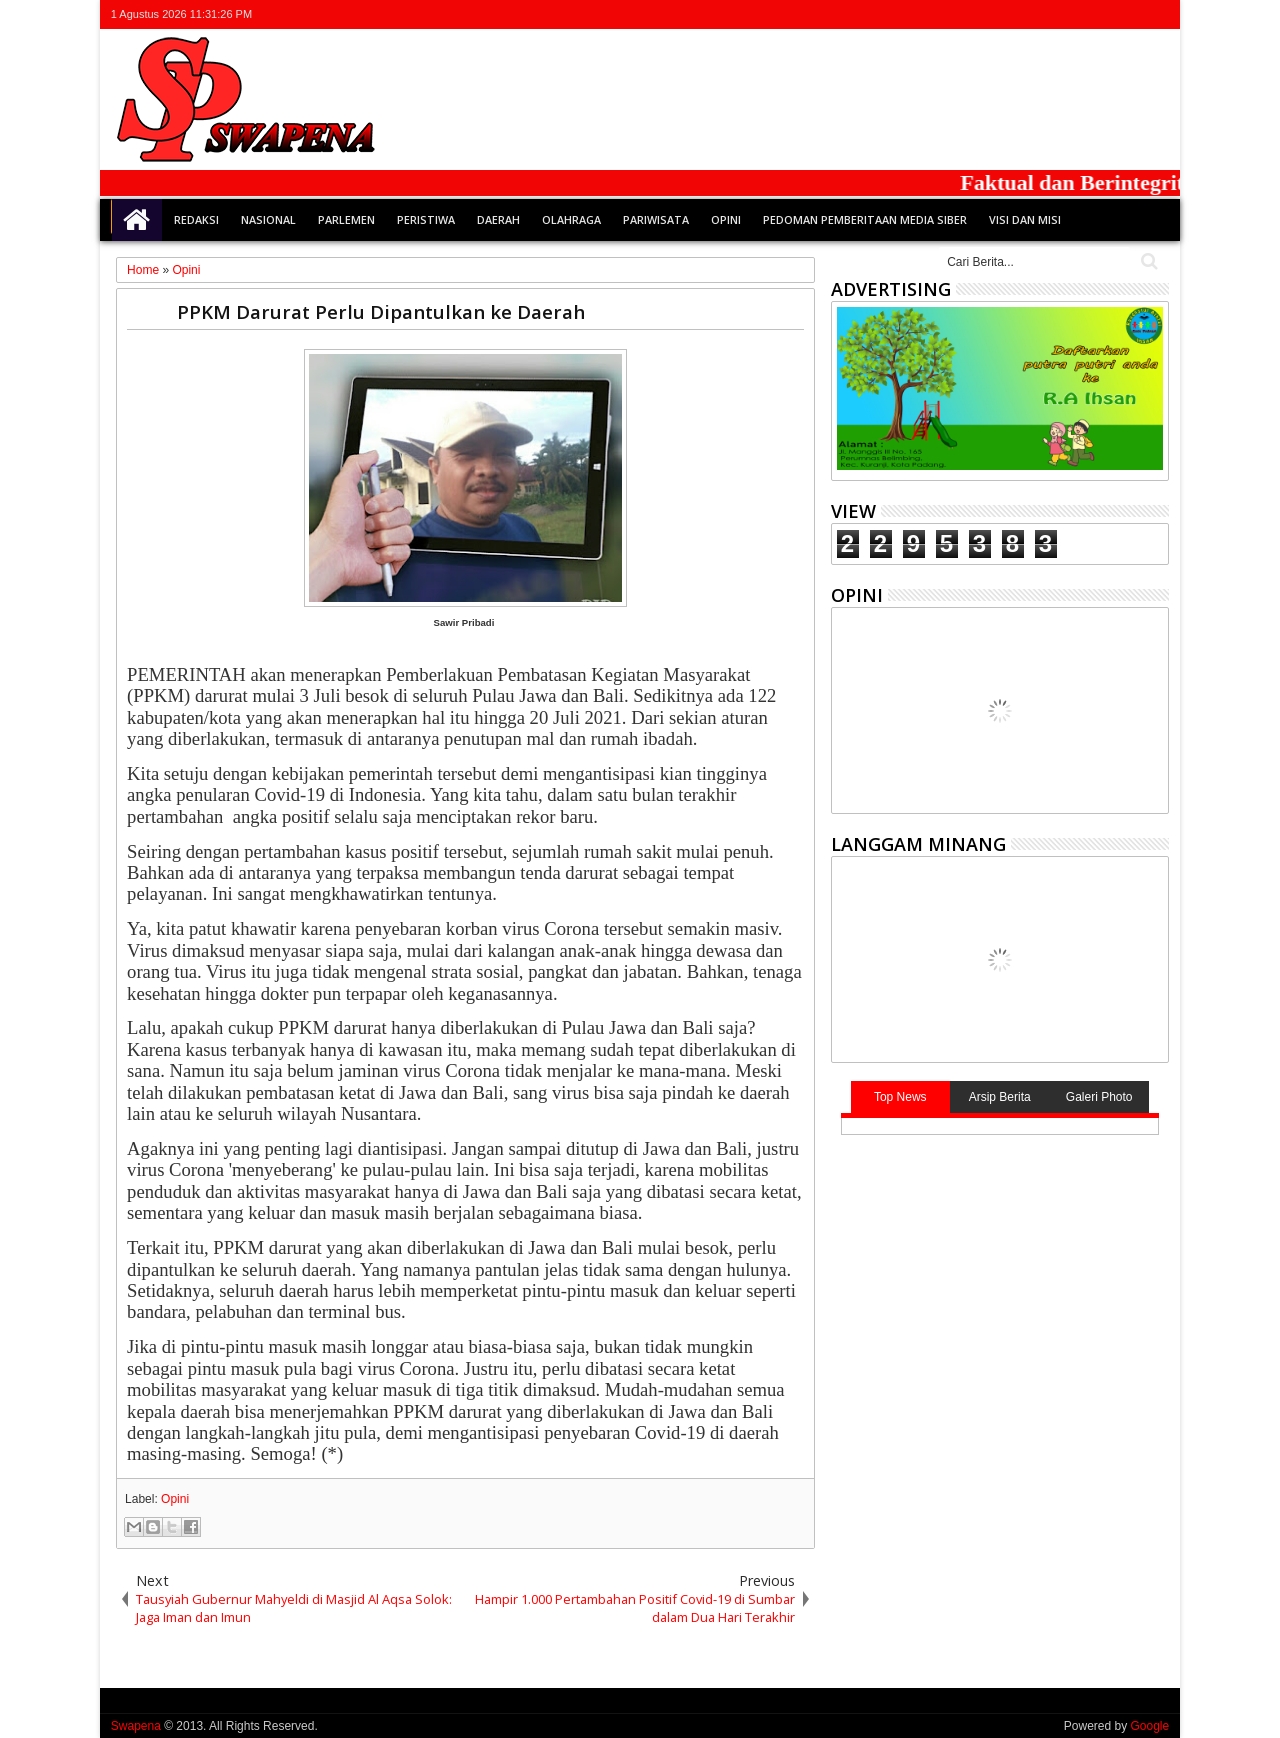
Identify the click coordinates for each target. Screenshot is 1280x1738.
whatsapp (1156, 14)
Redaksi (196, 219)
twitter (1052, 14)
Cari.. (1147, 261)
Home (137, 220)
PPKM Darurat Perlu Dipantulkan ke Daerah (381, 311)
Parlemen (346, 219)
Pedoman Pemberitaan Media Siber (865, 219)
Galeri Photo (1099, 1097)
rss (1130, 14)
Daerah (498, 219)
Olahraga (571, 219)
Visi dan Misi (1025, 219)
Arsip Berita (1000, 1097)
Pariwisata (656, 219)
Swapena (136, 1726)
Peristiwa (426, 219)
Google (1149, 1726)
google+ (1104, 14)
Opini (726, 219)
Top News (900, 1097)
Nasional (268, 219)
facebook (1078, 14)
